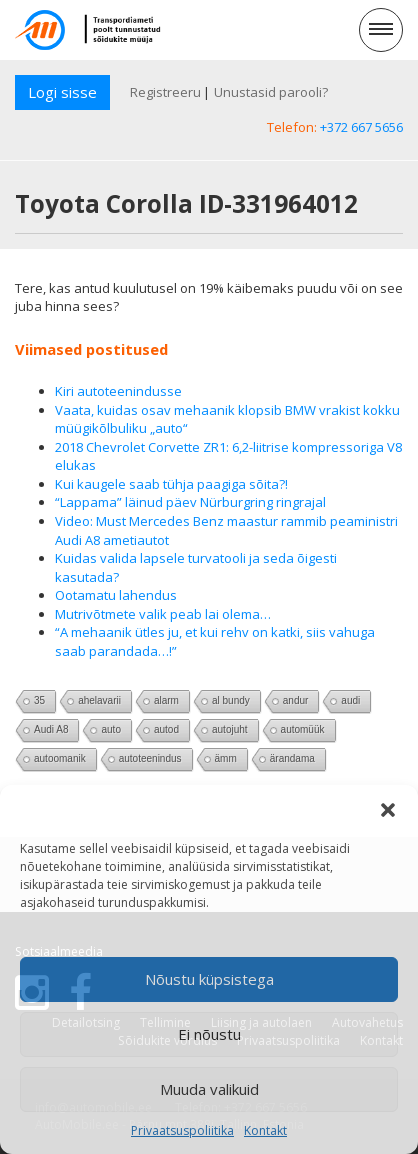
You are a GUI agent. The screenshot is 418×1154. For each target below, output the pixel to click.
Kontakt (265, 1130)
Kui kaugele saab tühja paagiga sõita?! (171, 484)
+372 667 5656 (361, 127)
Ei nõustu (209, 1034)
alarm (166, 700)
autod (166, 729)
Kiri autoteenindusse (118, 391)
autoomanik (60, 758)
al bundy (231, 700)
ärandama (292, 758)
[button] (388, 810)
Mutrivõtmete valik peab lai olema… (163, 614)
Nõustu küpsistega (209, 979)
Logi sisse (62, 92)
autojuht (230, 729)
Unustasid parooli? (271, 92)
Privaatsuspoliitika (182, 1130)
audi (350, 700)
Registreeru (165, 92)
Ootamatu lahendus (116, 595)
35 (39, 700)
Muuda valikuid (209, 1089)
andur (296, 700)
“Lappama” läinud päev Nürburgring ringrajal (190, 502)
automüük (303, 729)
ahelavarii (99, 700)
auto (110, 729)
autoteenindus (150, 758)
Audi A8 (51, 729)
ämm (226, 758)
